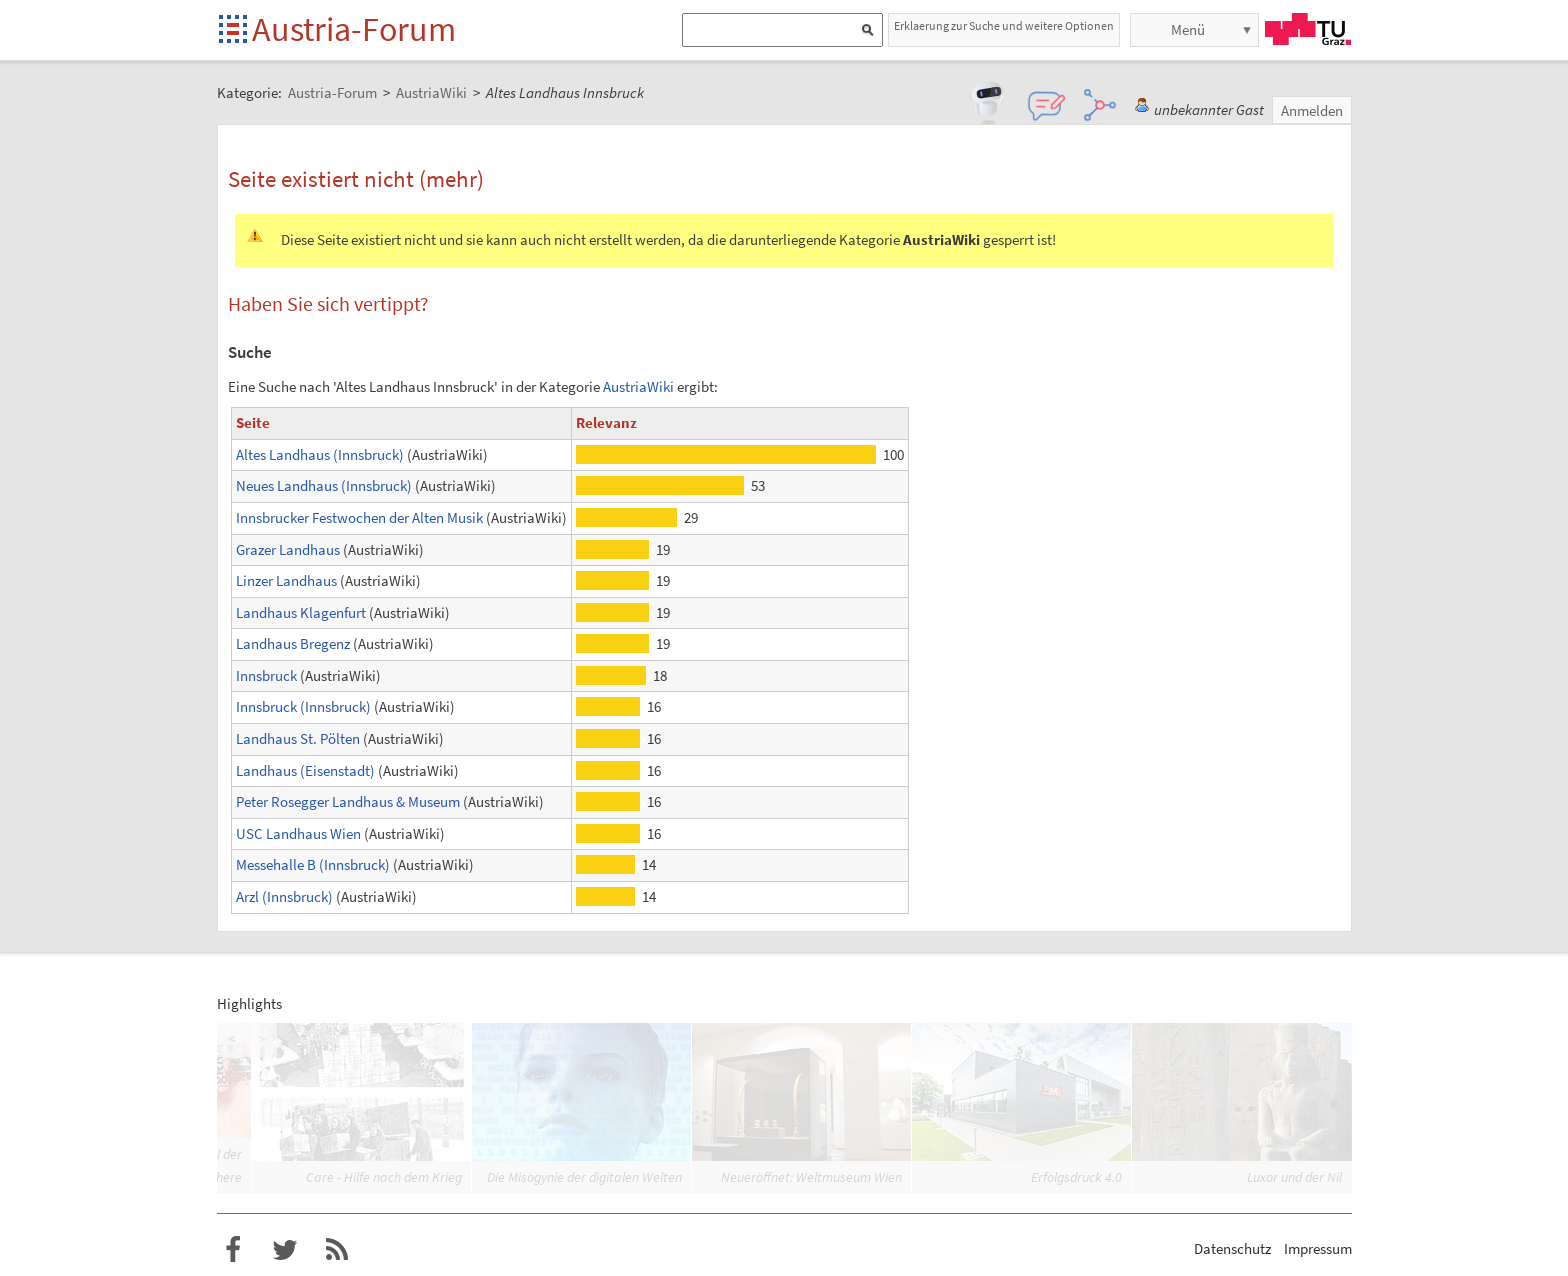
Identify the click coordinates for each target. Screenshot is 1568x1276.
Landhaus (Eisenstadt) (305, 770)
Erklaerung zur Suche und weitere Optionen (1004, 25)
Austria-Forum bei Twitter (285, 1250)
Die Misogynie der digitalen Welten (584, 1177)
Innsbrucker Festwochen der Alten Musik (359, 517)
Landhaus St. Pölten (298, 738)
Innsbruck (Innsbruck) (303, 706)
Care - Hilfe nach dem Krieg (384, 1177)
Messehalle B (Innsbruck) (313, 864)
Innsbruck (266, 675)
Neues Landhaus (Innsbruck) (324, 485)
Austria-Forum (354, 29)
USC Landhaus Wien (298, 833)
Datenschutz (1232, 1248)
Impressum (1318, 1248)
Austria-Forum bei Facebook (233, 1250)
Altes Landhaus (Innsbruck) (320, 454)
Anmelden (1312, 110)
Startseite (234, 30)
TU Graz (1308, 29)
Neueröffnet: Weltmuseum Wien (811, 1177)
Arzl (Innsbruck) (284, 896)
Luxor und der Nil (1294, 1177)
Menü (1188, 29)
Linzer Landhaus (286, 580)
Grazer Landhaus (288, 549)
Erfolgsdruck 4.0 (1076, 1177)
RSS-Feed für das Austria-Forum (337, 1250)
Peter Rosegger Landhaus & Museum (348, 801)
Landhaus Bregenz (293, 643)
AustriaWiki (638, 386)
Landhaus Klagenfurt (301, 612)
